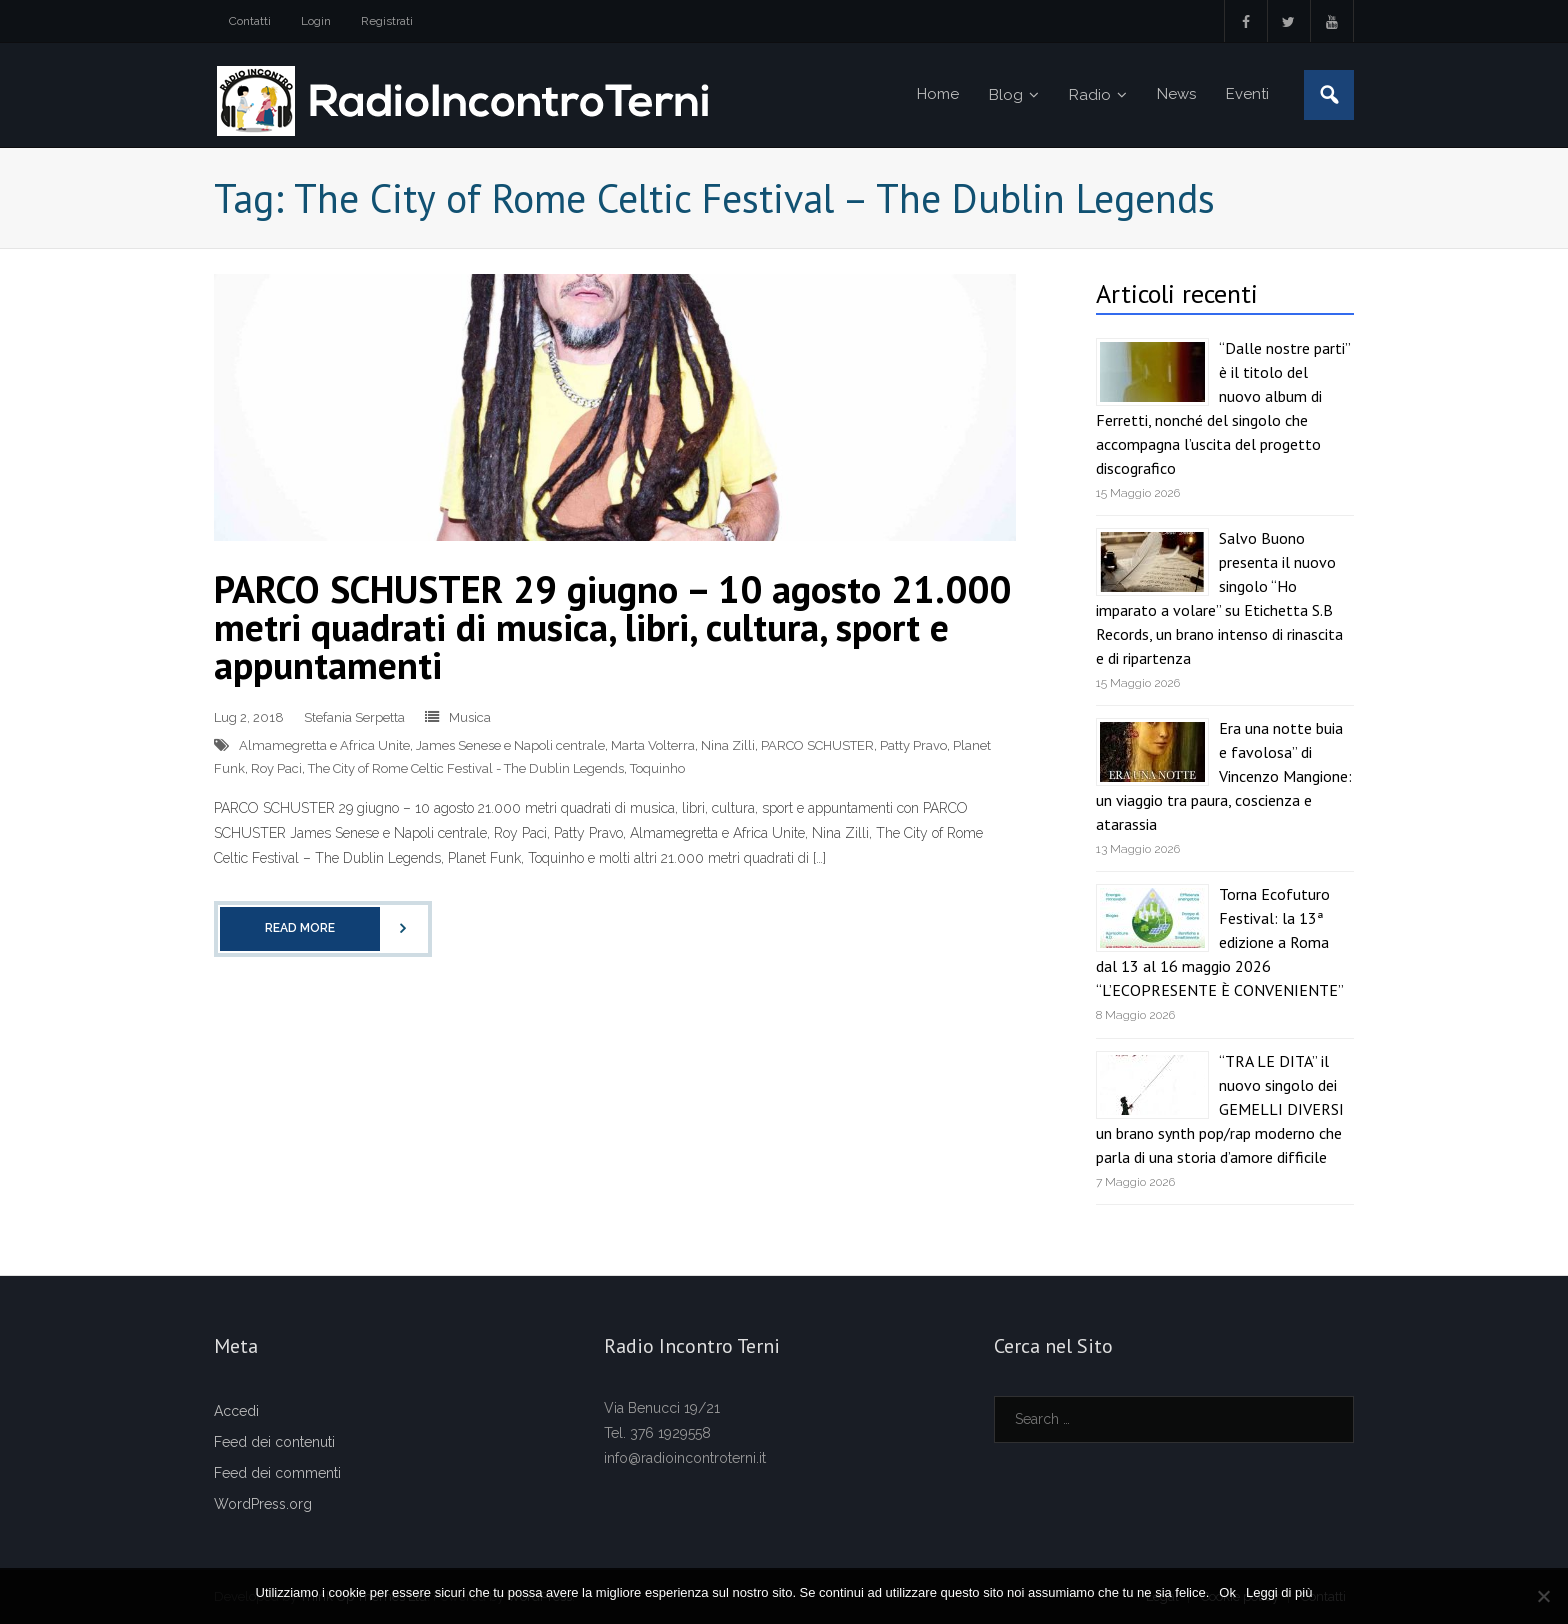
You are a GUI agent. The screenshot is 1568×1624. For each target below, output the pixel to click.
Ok (1227, 1592)
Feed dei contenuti (274, 1442)
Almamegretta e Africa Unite (324, 745)
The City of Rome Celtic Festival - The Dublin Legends (466, 768)
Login (316, 21)
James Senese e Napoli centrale (510, 745)
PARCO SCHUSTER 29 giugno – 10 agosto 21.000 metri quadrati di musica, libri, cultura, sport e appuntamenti (612, 626)
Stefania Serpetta (354, 717)
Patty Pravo (913, 745)
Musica (470, 717)
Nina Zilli (728, 745)
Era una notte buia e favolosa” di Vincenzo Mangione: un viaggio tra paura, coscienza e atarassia (1224, 776)
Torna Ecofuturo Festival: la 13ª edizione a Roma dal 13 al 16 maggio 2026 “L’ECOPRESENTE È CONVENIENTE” (1220, 942)
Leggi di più (1279, 1592)
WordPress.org (263, 1504)
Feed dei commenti (277, 1473)
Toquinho (657, 768)
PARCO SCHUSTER (817, 745)
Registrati (387, 21)
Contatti (250, 21)
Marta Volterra (653, 745)
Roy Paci (276, 768)
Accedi (236, 1411)
